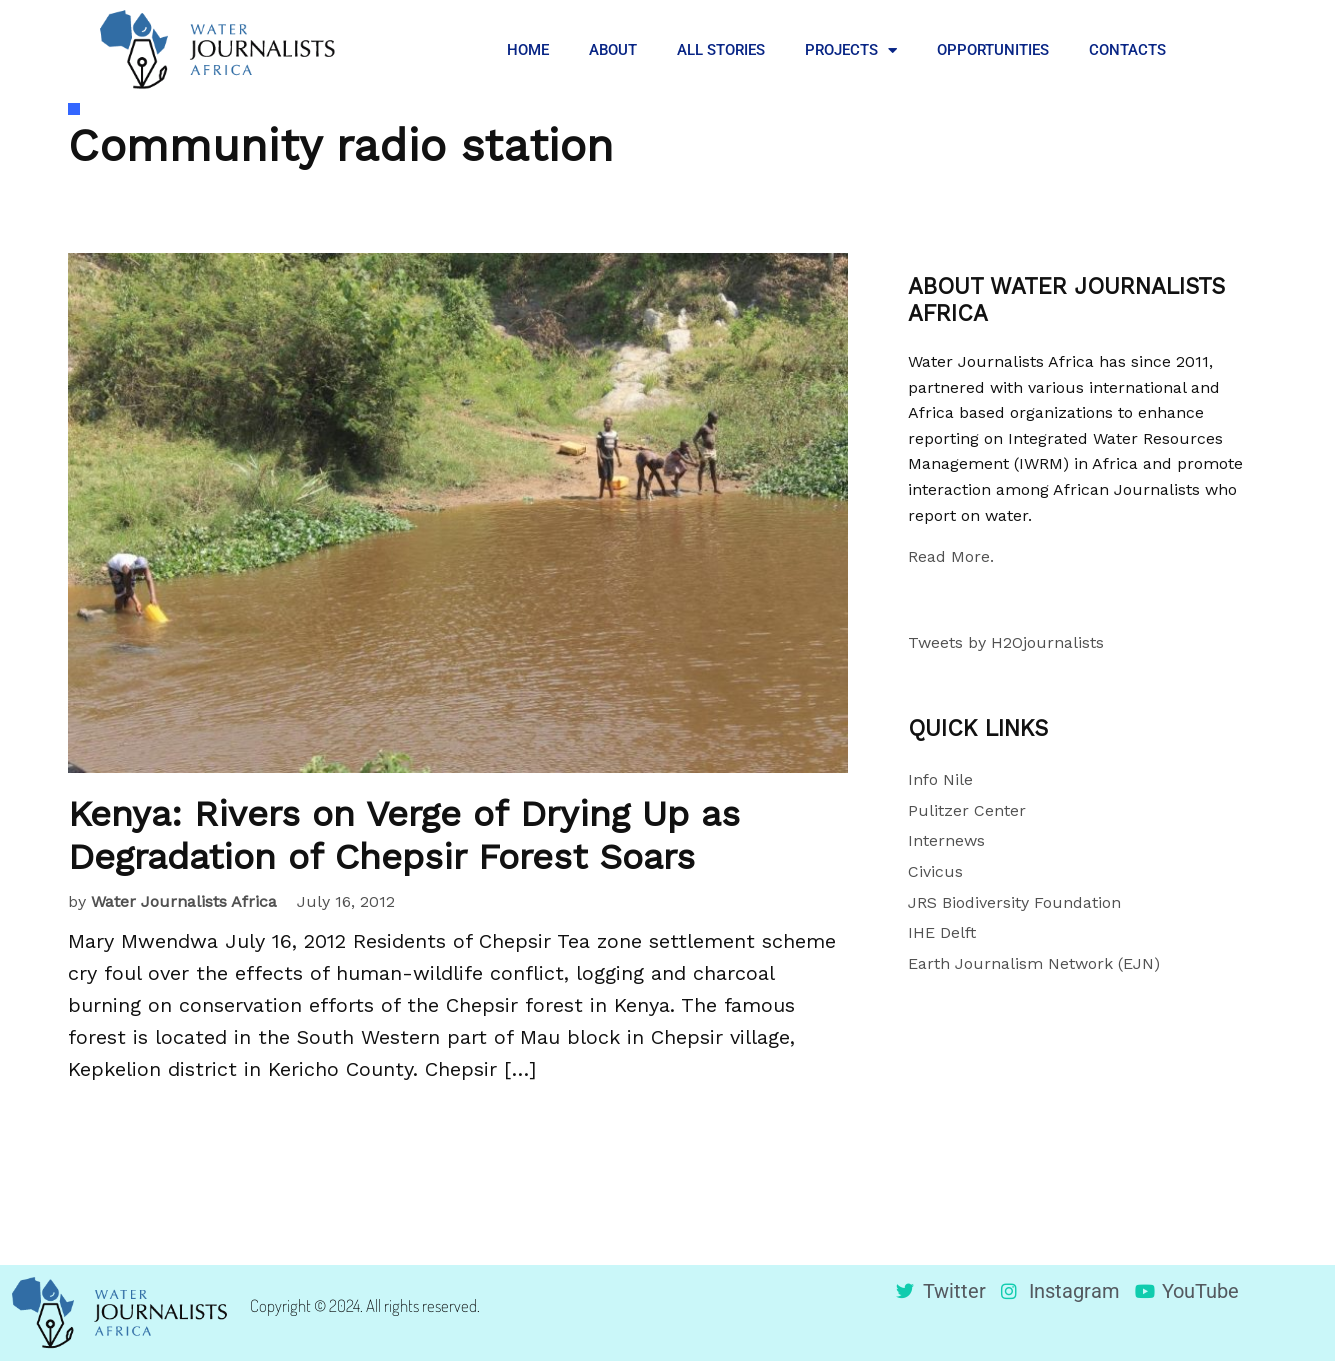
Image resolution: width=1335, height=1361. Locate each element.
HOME (528, 50)
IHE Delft (942, 932)
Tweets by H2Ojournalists (1006, 642)
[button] (1217, 50)
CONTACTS (1127, 50)
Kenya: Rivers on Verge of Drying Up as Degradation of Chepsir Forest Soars (404, 835)
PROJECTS (851, 50)
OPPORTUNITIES (993, 50)
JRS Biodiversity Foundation (1014, 902)
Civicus (935, 871)
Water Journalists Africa (184, 901)
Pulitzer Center (967, 810)
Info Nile (940, 779)
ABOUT (613, 50)
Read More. (951, 556)
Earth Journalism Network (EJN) (1034, 963)
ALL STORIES (721, 50)
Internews (946, 840)
